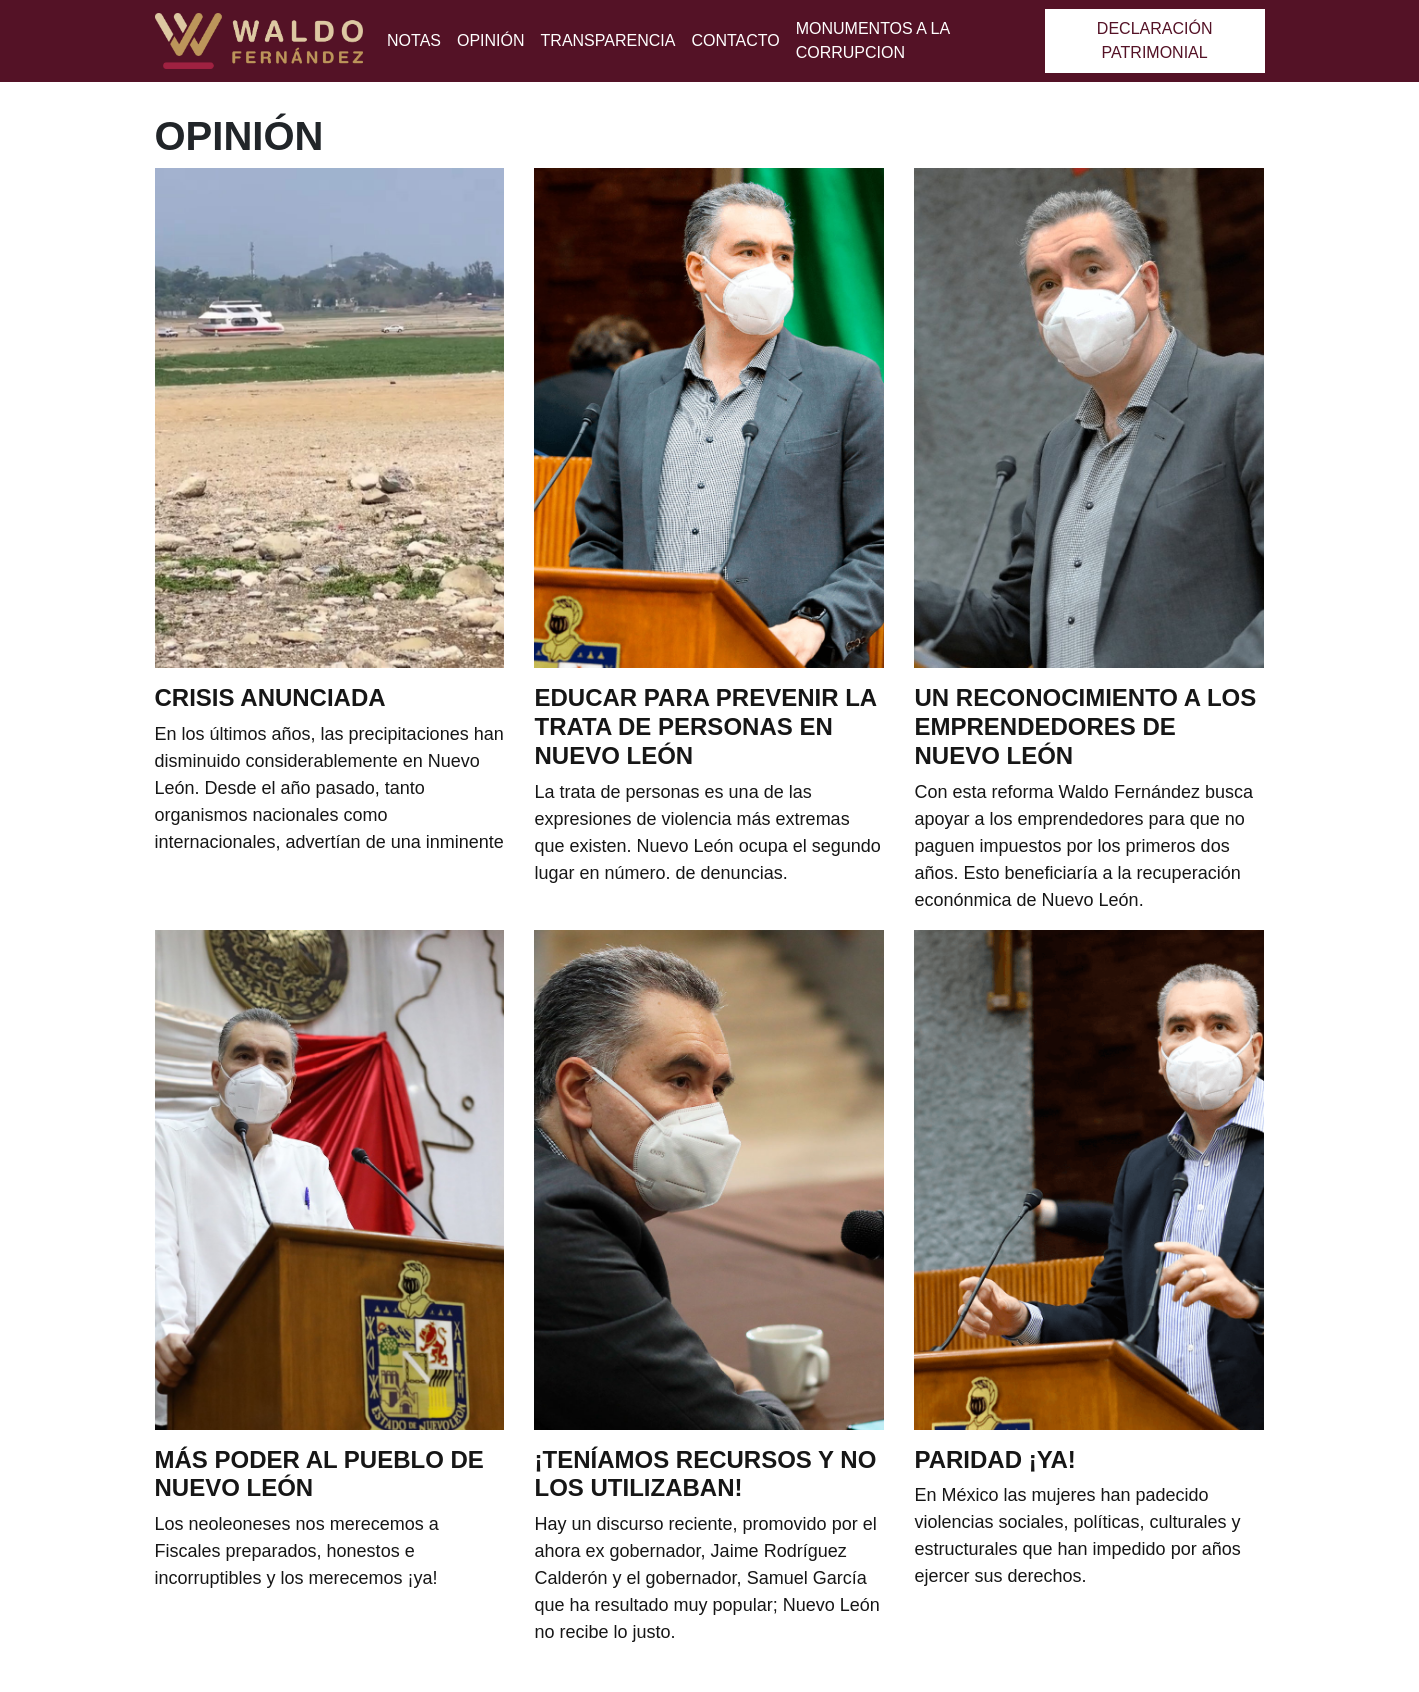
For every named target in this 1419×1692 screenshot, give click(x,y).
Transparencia (608, 40)
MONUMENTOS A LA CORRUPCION (873, 40)
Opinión (491, 40)
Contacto (735, 40)
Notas (414, 40)
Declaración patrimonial (1155, 40)
